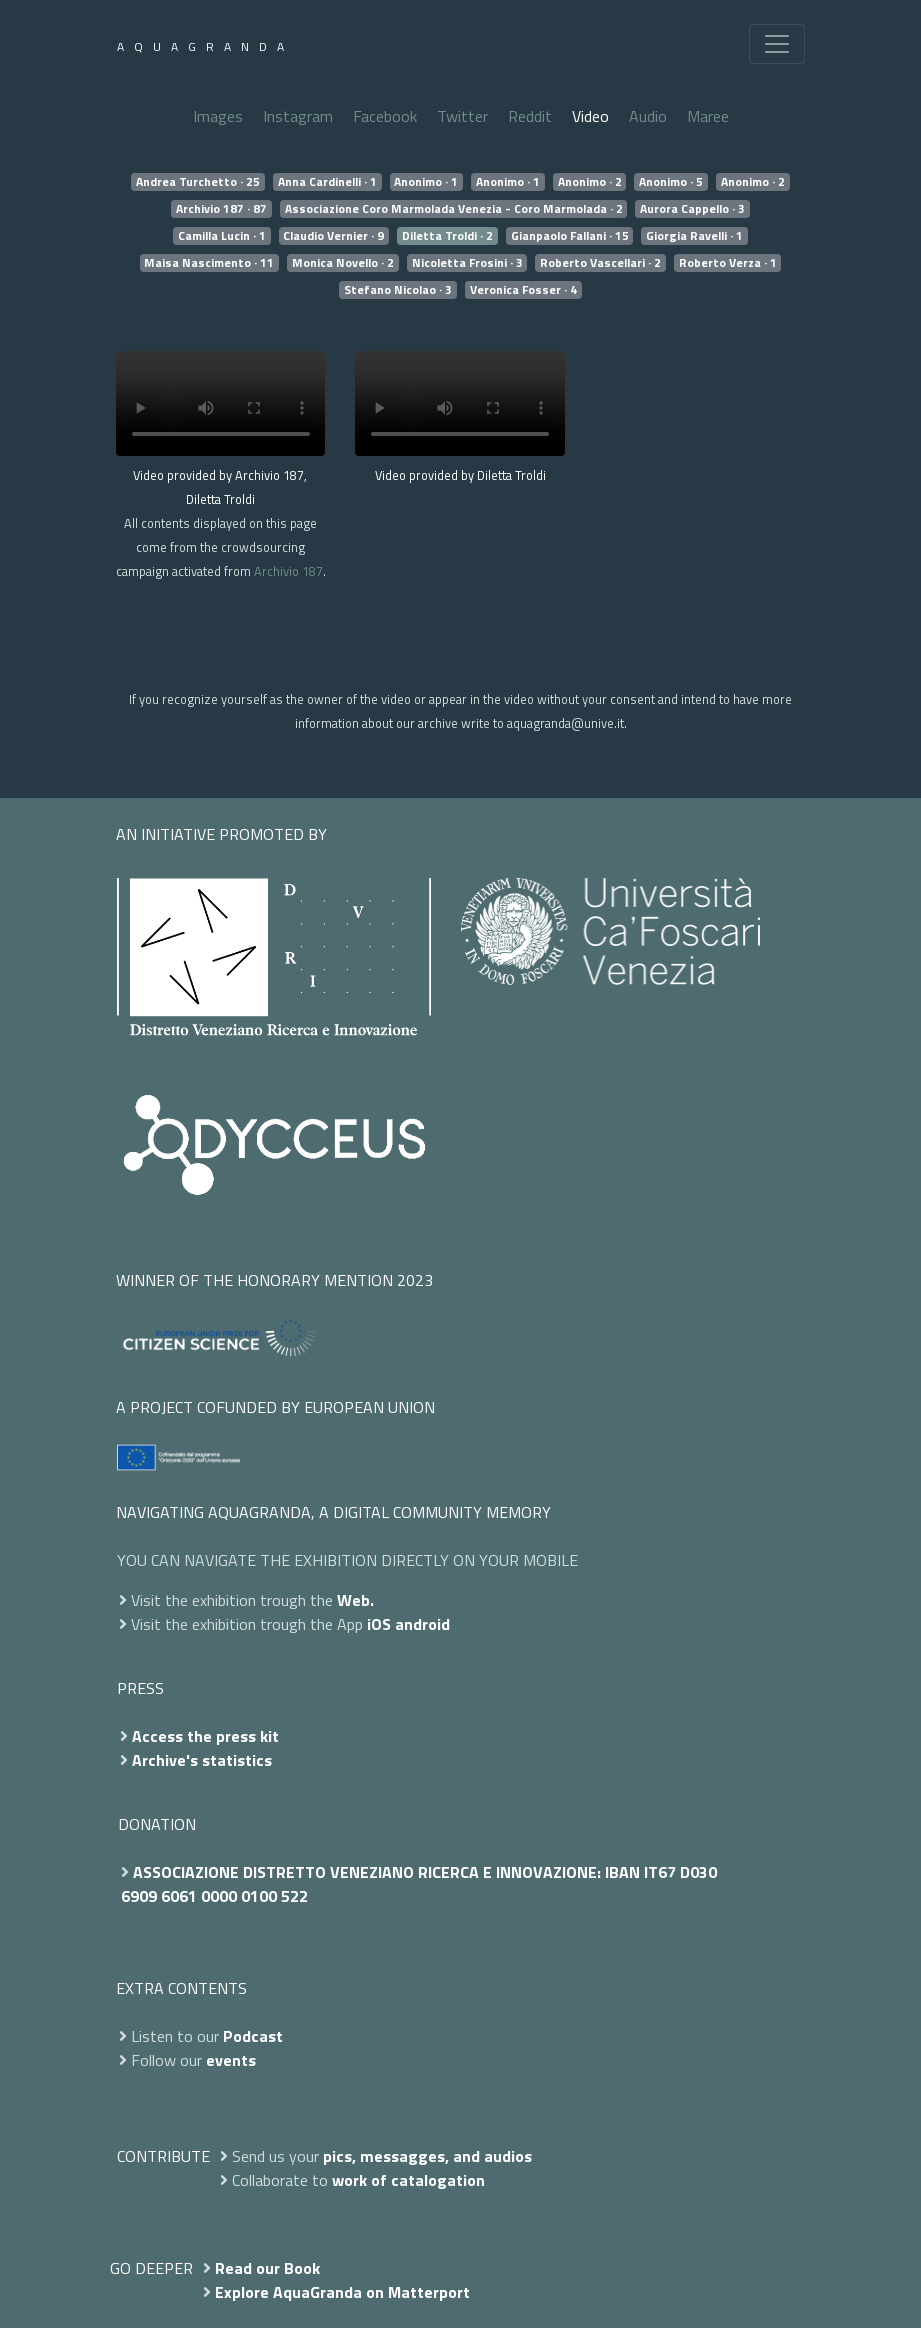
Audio (648, 116)
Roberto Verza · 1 (728, 263)
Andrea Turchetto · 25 (198, 182)
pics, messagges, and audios (427, 2156)
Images (218, 116)
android (422, 1624)
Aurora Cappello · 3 (692, 209)
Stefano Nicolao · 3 (398, 290)
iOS (379, 1624)
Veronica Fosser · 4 (523, 290)
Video (590, 116)
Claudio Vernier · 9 (333, 236)
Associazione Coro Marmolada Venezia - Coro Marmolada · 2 (454, 209)
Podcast (253, 2036)
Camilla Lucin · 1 (222, 236)
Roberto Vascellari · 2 (600, 263)
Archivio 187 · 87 (221, 209)
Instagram (298, 116)
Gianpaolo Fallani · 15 (570, 236)
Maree (708, 116)
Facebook (385, 116)
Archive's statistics (202, 1760)
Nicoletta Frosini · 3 (467, 263)
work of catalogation (408, 2180)
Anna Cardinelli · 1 (327, 182)
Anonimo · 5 (671, 182)
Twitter (462, 116)
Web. (355, 1600)
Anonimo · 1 (426, 182)
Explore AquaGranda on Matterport (342, 2292)
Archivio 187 (288, 571)
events (231, 2060)
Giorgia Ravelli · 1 (694, 236)
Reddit (530, 116)
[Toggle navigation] (777, 44)
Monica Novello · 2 (343, 263)
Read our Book (267, 2268)
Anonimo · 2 (590, 182)
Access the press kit (205, 1736)
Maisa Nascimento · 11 (209, 263)
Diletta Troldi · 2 (447, 236)
